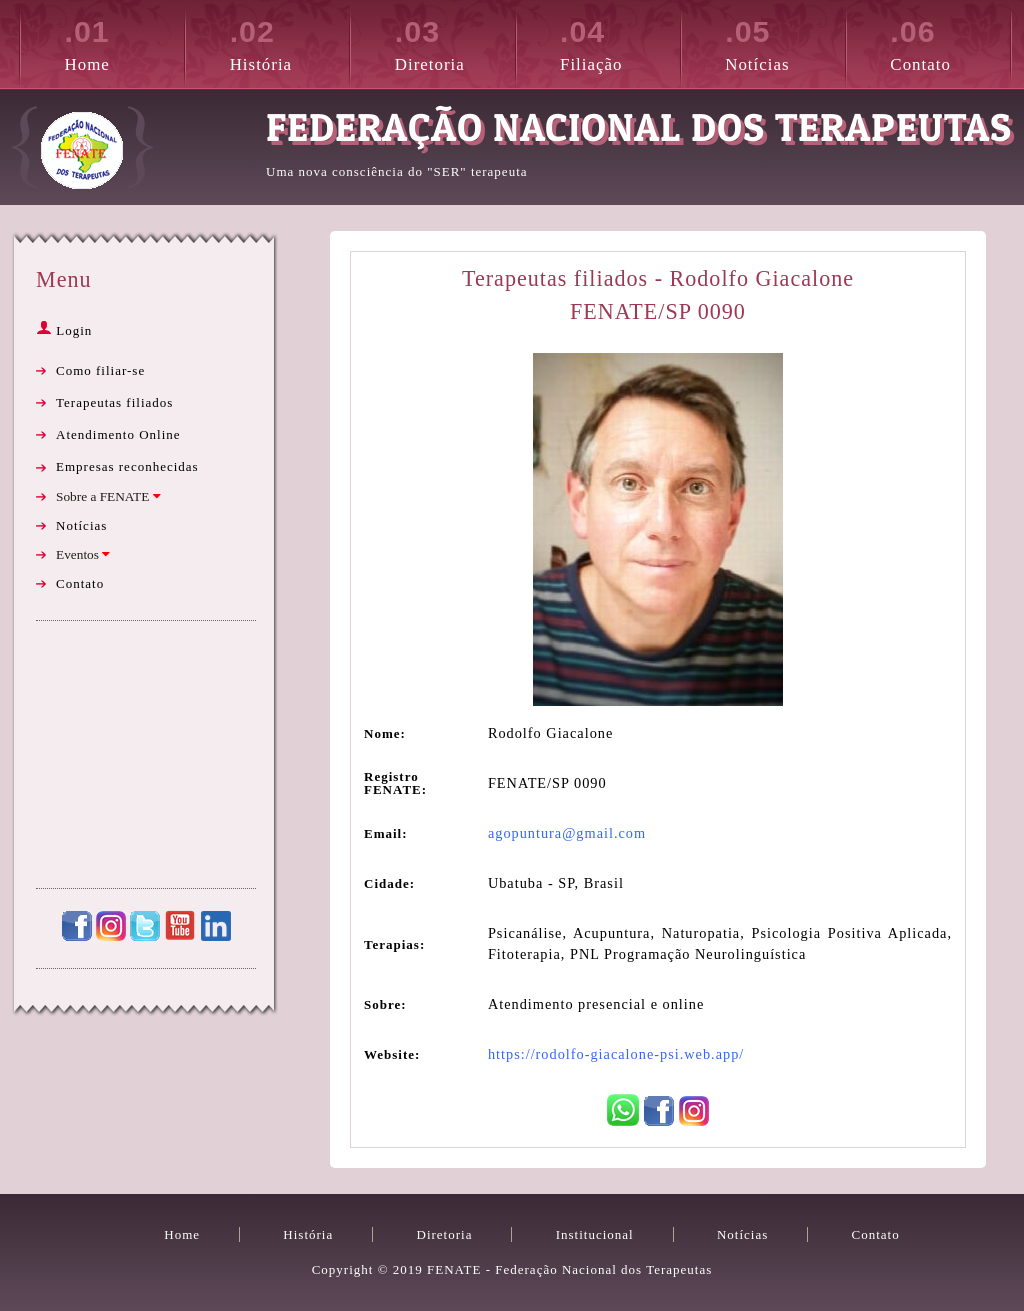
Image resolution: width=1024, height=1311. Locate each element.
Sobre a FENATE (108, 496)
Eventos (83, 554)
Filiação (620, 42)
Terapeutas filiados (114, 402)
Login (64, 330)
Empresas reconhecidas (127, 466)
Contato (950, 42)
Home (125, 42)
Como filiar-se (100, 370)
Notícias (785, 42)
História (290, 42)
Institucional (595, 1234)
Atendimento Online (118, 434)
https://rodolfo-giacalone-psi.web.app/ (616, 1054)
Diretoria (455, 42)
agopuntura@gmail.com (567, 833)
